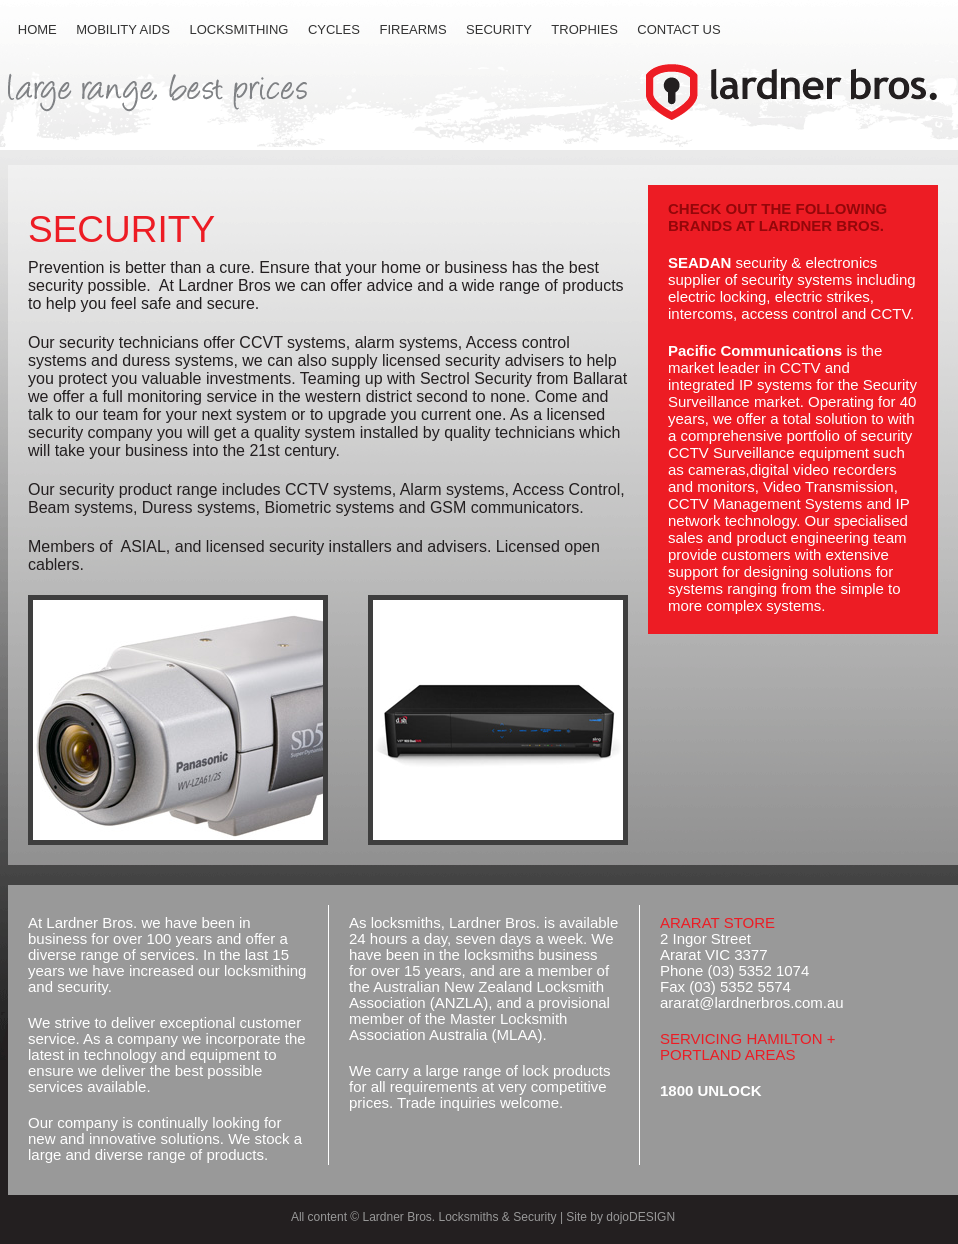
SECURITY (499, 29)
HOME (37, 29)
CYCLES (334, 29)
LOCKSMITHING (238, 29)
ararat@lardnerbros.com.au (752, 1002)
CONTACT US (678, 29)
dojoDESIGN (640, 1217)
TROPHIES (584, 29)
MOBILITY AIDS (123, 29)
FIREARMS (412, 29)
